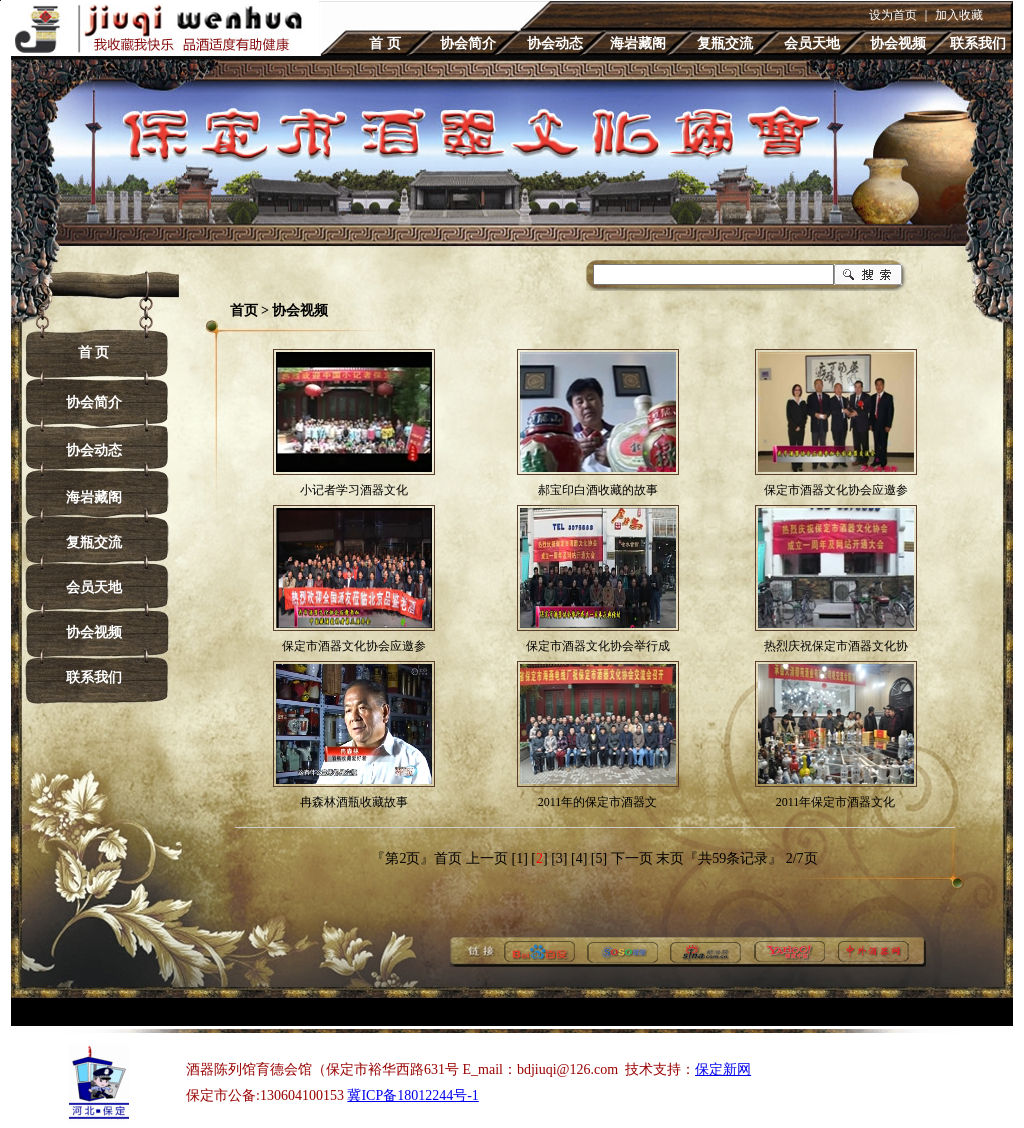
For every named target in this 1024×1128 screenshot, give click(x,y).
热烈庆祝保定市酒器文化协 (836, 646)
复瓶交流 (725, 43)
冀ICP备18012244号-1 (412, 1095)
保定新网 (723, 1069)
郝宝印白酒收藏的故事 (598, 490)
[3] (559, 858)
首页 (244, 310)
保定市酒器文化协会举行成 (598, 646)
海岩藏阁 (638, 43)
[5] (599, 858)
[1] (519, 858)
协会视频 (898, 43)
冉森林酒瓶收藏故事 (354, 802)
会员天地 (812, 43)
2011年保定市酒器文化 (836, 802)
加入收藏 (959, 15)
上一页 (487, 858)
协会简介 (468, 43)
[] (539, 858)
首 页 (385, 43)
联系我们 (978, 43)
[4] (579, 858)
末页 (670, 858)
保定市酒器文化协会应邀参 (836, 490)
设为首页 (893, 15)
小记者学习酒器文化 (354, 490)
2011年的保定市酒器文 (598, 802)
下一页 (632, 858)
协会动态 (555, 43)
